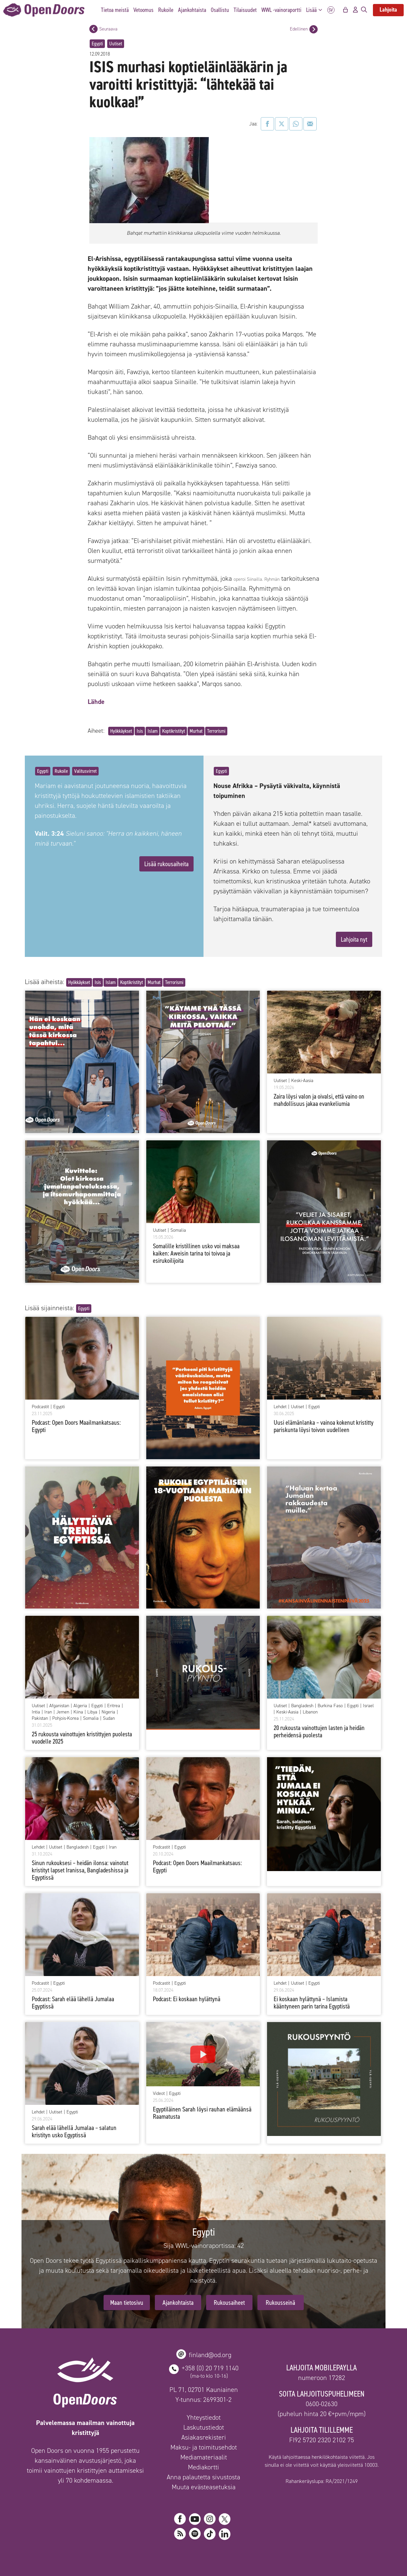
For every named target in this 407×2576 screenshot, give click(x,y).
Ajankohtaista (192, 10)
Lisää (316, 10)
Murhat (196, 730)
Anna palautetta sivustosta (203, 2477)
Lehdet (280, 1407)
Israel (368, 1706)
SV (331, 10)
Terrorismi (216, 730)
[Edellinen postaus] (313, 29)
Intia (36, 1712)
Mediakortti (203, 2467)
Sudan (109, 1718)
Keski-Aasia (302, 1080)
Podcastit (40, 1407)
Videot (159, 2093)
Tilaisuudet (245, 10)
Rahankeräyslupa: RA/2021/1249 (322, 2481)
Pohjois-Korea (65, 1718)
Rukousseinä (280, 2302)
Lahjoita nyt (354, 939)
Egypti (97, 43)
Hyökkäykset (121, 730)
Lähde (96, 701)
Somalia (178, 1230)
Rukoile (165, 10)
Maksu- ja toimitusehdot (203, 2447)
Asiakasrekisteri (203, 2437)
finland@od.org (210, 2355)
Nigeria (108, 1712)
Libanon (310, 1712)
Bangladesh (302, 1706)
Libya (92, 1712)
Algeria (80, 1706)
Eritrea (113, 1706)
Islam (153, 730)
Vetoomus (143, 10)
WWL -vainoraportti (281, 10)
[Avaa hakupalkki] (364, 10)
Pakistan (40, 1718)
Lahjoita (388, 10)
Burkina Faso (330, 1706)
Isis (140, 730)
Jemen (62, 1712)
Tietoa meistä (115, 10)
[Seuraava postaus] (93, 29)
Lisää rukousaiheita (166, 864)
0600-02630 (322, 2404)
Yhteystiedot (204, 2417)
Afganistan (59, 1706)
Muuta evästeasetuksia (204, 2487)
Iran (48, 1712)
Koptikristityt (173, 730)
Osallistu (220, 10)
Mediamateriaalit (203, 2457)
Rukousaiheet (229, 2302)
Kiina (78, 1712)
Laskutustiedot (203, 2427)
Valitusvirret (85, 771)
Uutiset (115, 43)
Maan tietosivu (126, 2302)
